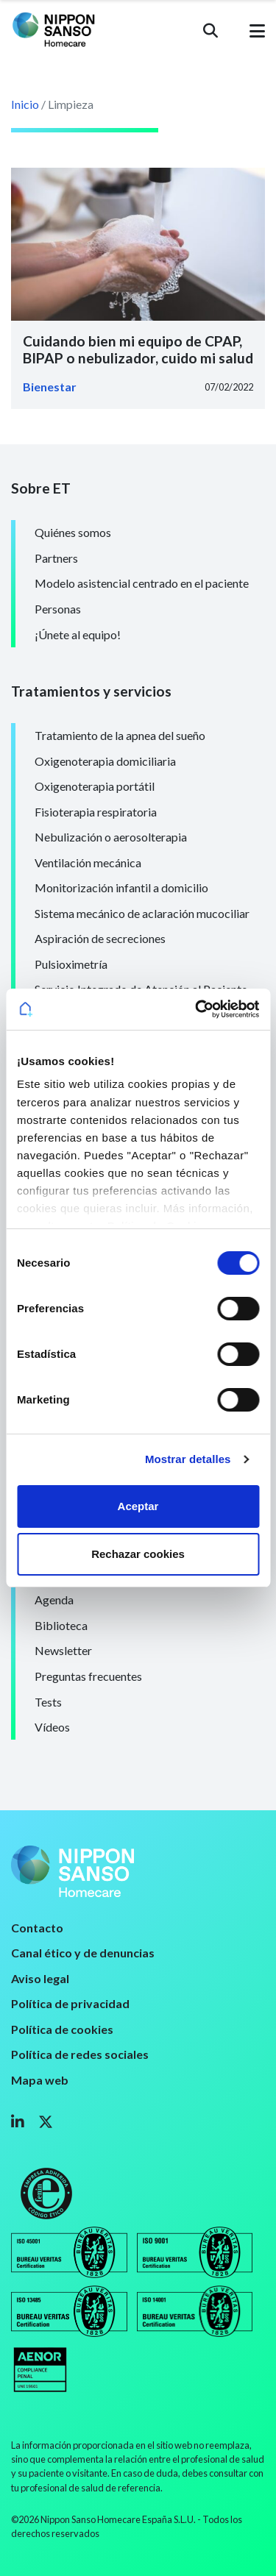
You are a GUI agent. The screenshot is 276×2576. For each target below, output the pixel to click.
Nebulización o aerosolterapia (111, 837)
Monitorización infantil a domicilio (121, 887)
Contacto (37, 1928)
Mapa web (39, 2080)
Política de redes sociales (80, 2054)
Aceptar (138, 1506)
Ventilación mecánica (88, 862)
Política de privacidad (70, 2003)
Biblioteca (61, 1625)
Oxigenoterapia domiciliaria (105, 761)
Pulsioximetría (71, 964)
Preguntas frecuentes (88, 1676)
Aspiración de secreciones (100, 938)
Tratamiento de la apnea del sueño (120, 735)
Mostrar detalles (188, 1459)
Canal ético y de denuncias (83, 1953)
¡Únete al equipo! (78, 634)
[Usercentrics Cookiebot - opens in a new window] (196, 1009)
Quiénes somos (73, 532)
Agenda (54, 1600)
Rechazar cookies (138, 1554)
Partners (56, 558)
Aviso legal (40, 1978)
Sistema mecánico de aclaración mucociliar (142, 913)
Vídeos (52, 1727)
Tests (48, 1702)
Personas (58, 609)
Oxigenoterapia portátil (95, 786)
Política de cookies (62, 2029)
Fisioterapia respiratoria (96, 812)
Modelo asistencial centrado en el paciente (142, 583)
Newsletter (63, 1650)
